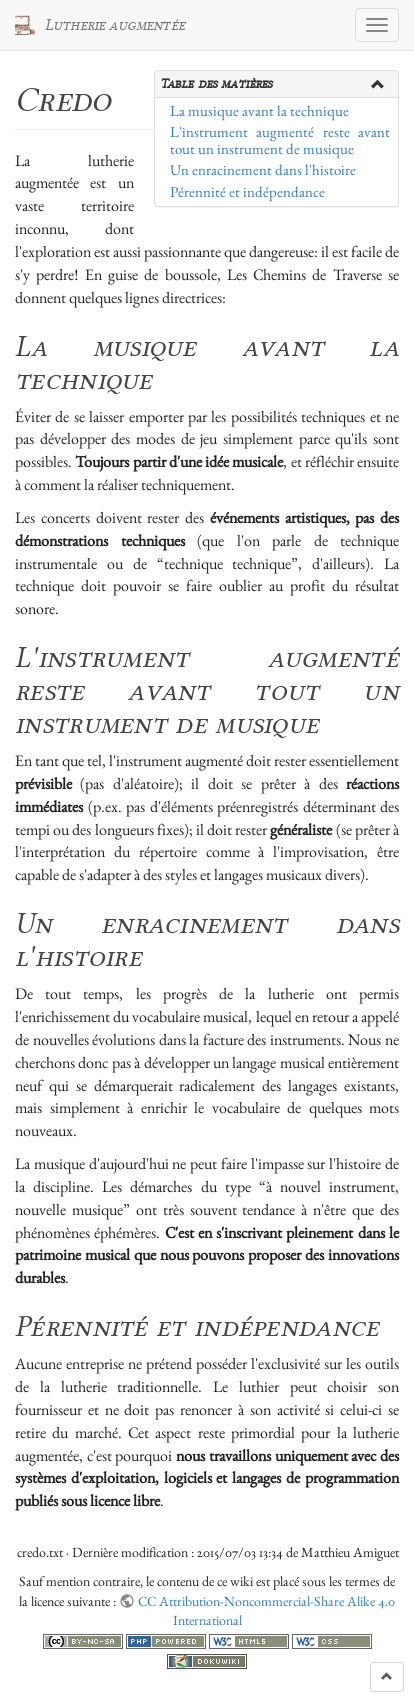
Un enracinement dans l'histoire (263, 170)
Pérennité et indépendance (247, 192)
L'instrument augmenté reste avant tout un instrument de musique (280, 140)
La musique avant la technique (259, 111)
